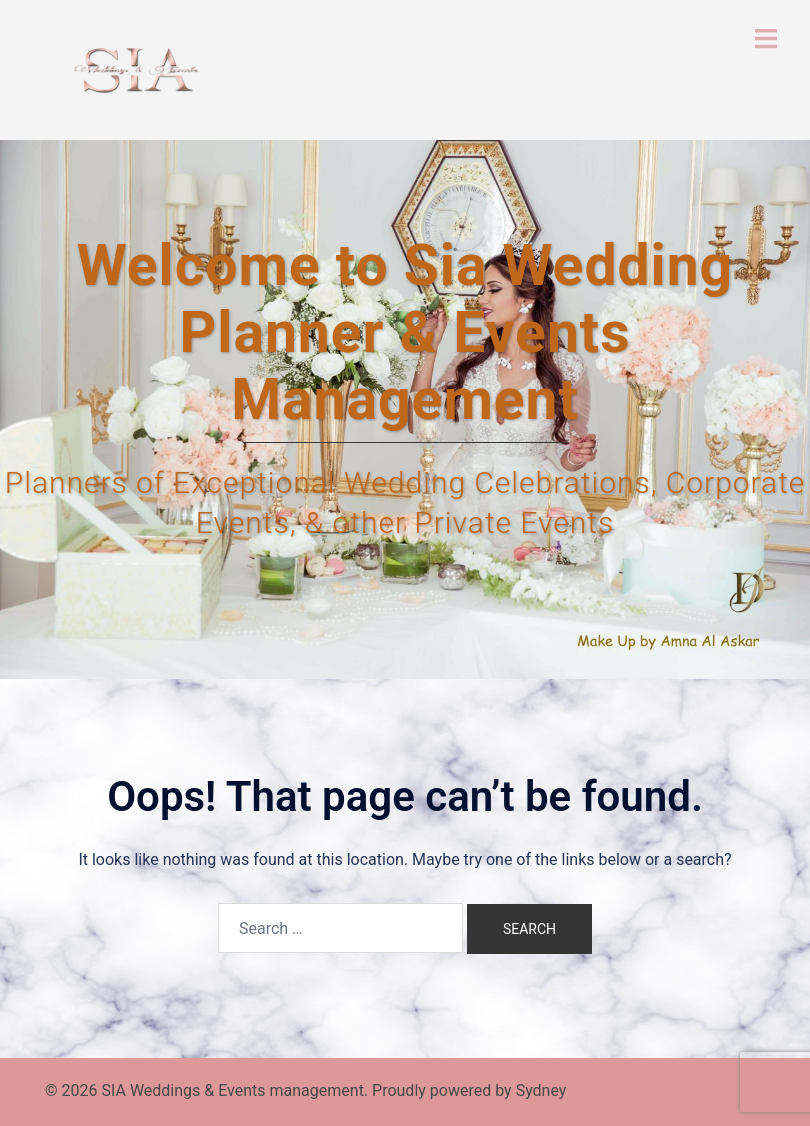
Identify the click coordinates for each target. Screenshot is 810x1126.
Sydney (541, 1090)
